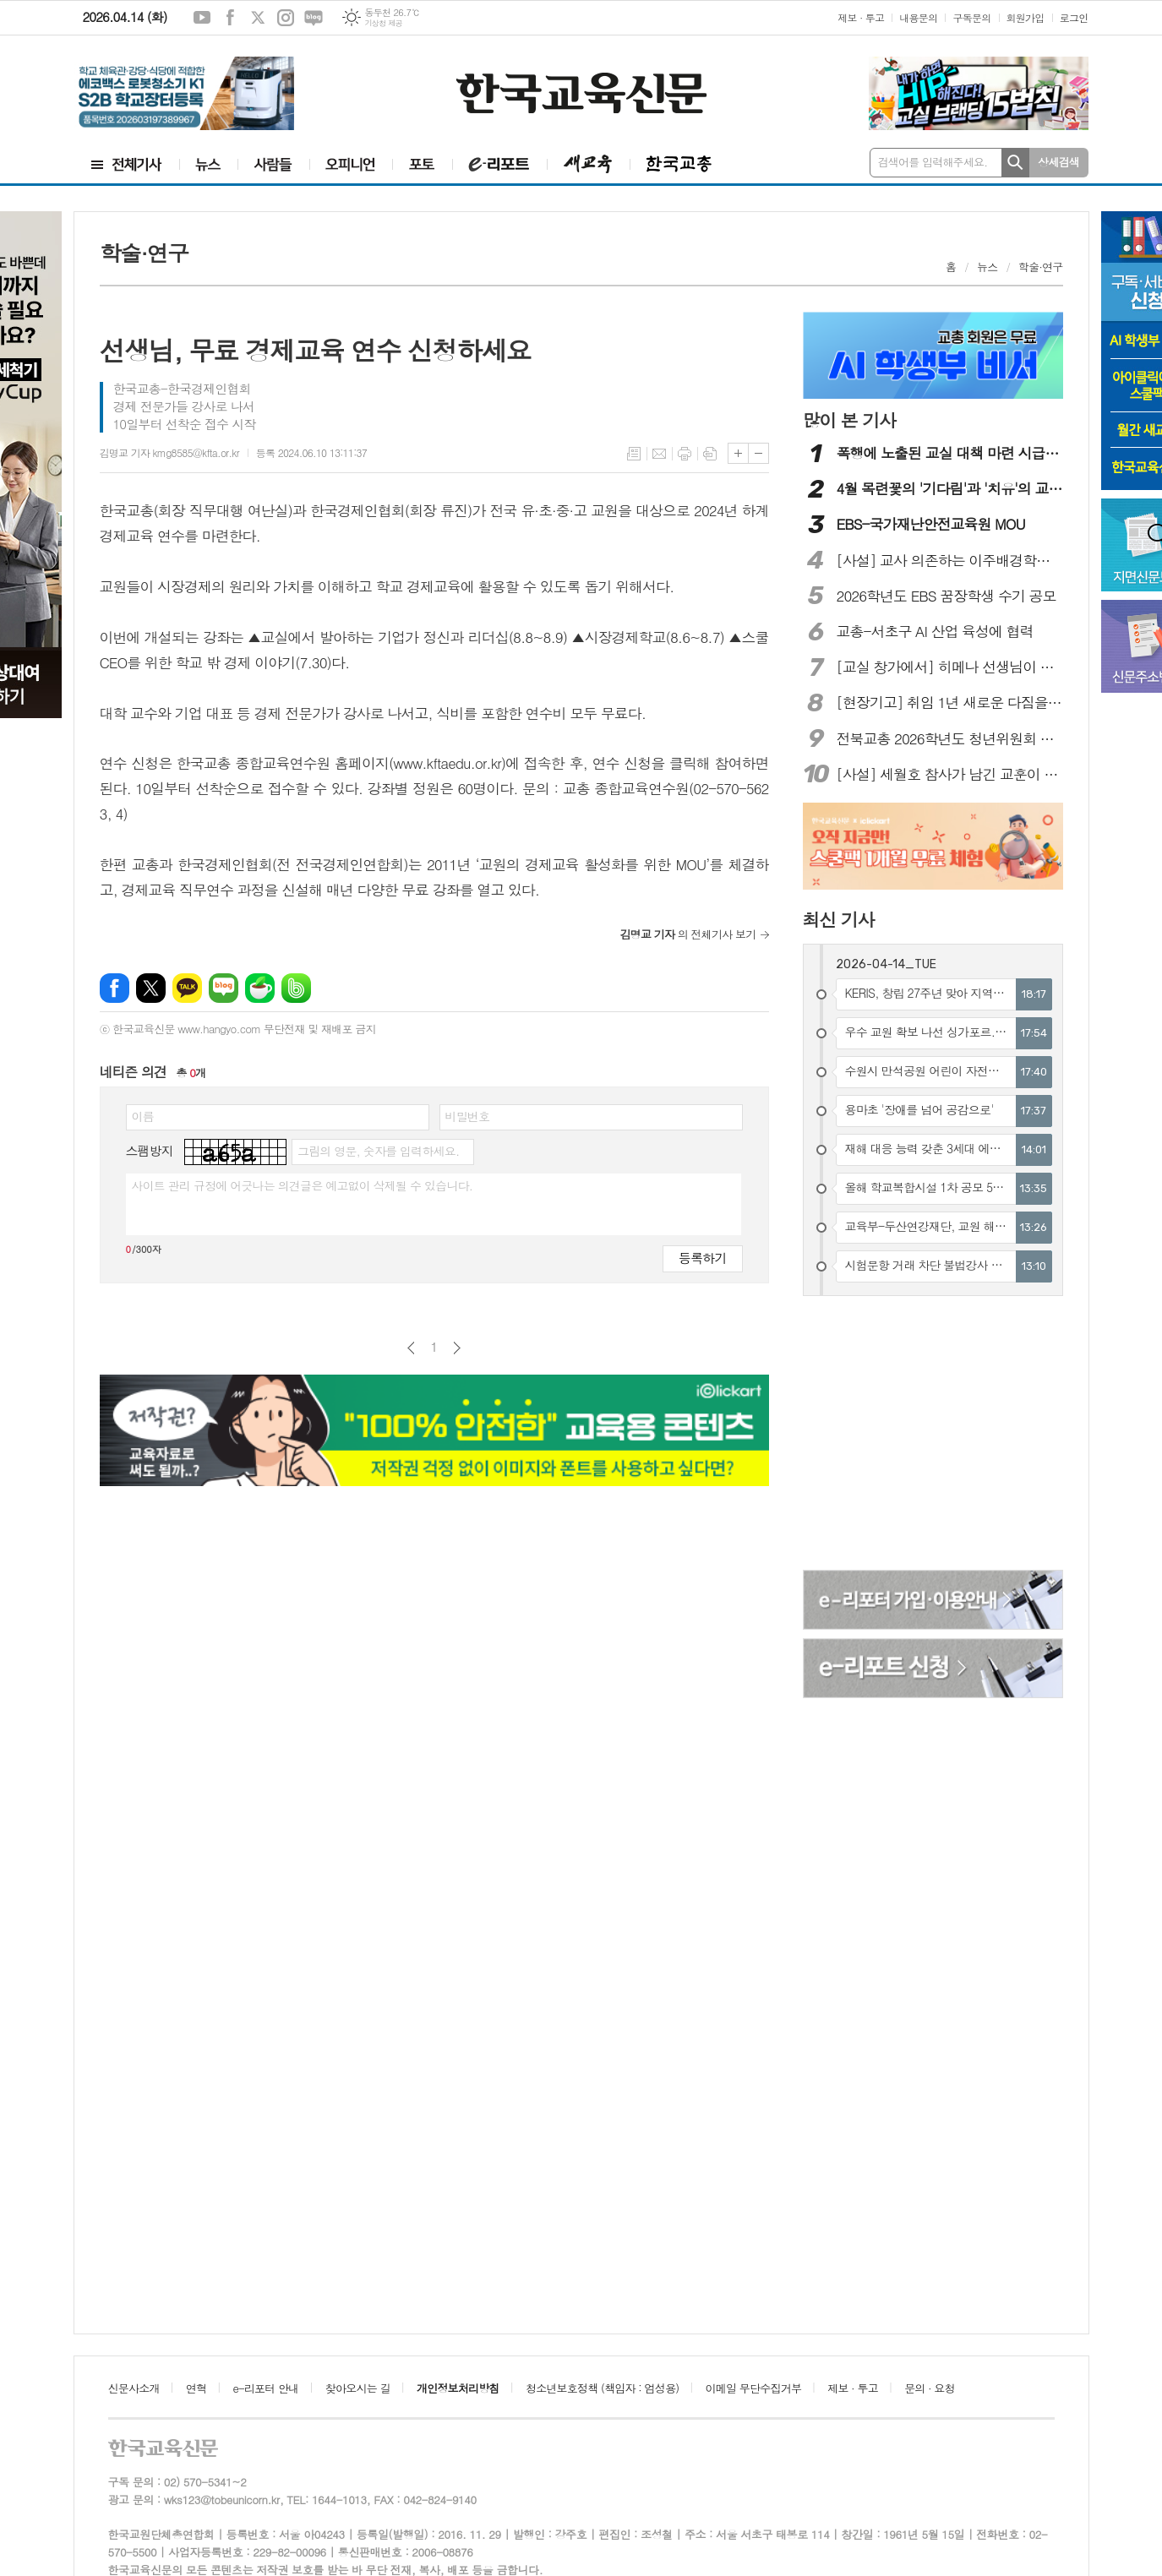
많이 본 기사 (849, 420)
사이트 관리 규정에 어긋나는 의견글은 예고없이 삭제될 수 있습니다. (302, 1185)
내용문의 (918, 17)
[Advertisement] (934, 1435)
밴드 (296, 988)
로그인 (1074, 17)
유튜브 (202, 17)
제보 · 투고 (860, 17)
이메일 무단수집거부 (754, 2388)
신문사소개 (134, 2388)
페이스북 (230, 17)
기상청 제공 (383, 23)
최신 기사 (839, 919)
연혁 (196, 2388)
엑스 (257, 17)
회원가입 (1026, 17)
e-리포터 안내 (266, 2388)
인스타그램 (285, 17)
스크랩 (709, 453)
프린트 (684, 453)
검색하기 (1015, 162)
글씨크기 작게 (758, 453)
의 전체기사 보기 (688, 934)
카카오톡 (187, 988)
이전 (411, 1348)
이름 (143, 1116)
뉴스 (987, 267)
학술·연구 (1040, 267)
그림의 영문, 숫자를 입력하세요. (378, 1151)
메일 (659, 453)
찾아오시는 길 (357, 2388)
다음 (456, 1348)
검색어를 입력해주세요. (933, 161)
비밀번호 (467, 1116)
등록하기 (702, 1257)
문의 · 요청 (929, 2388)
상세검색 (1058, 162)
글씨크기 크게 (738, 453)
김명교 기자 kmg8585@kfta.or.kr (169, 452)
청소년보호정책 (602, 2388)
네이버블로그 (313, 17)
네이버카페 (260, 988)
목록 (633, 453)
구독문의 (971, 17)
